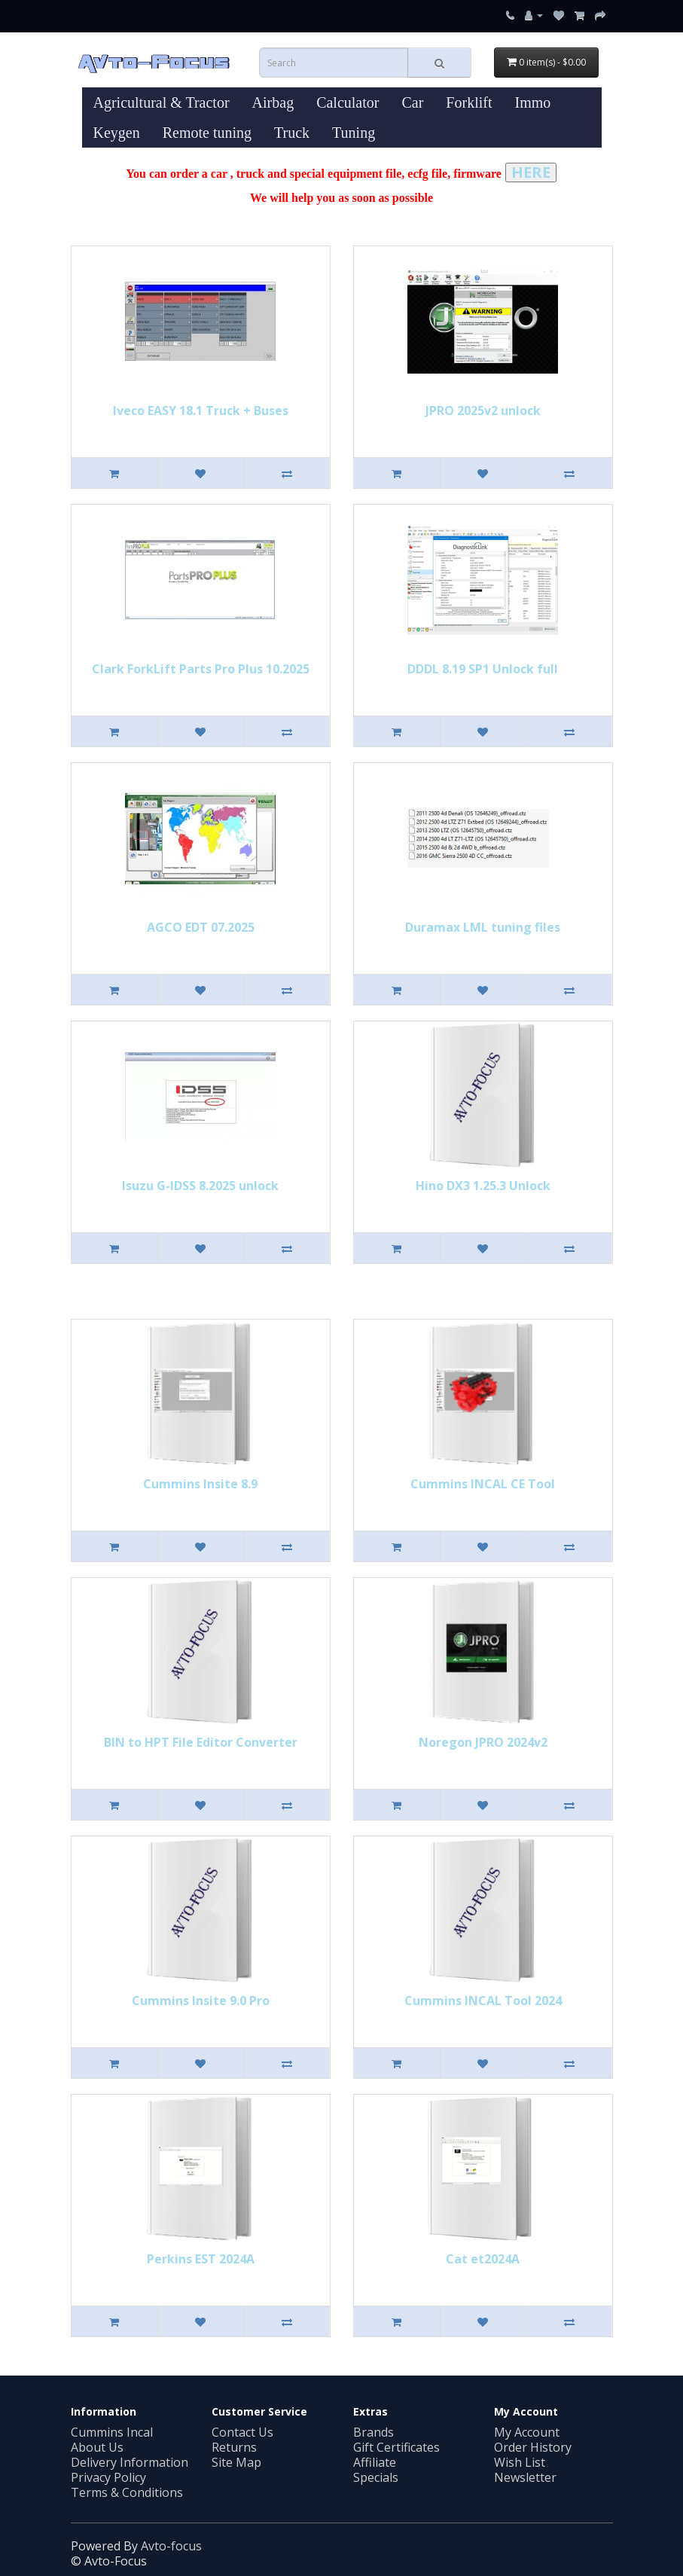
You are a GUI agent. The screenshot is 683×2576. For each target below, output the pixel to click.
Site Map (236, 2462)
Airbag (273, 102)
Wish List (519, 2462)
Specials (375, 2477)
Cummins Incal (112, 2432)
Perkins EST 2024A (201, 2259)
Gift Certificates (396, 2447)
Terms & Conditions (127, 2492)
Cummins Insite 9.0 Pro (201, 2000)
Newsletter (525, 2477)
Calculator (347, 102)
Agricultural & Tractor (161, 102)
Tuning (353, 132)
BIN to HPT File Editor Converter (200, 1742)
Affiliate (374, 2462)
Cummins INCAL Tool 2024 (483, 2000)
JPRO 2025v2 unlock (483, 410)
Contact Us (242, 2432)
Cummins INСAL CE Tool (482, 1484)
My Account (527, 2432)
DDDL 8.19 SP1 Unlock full (482, 669)
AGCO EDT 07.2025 (201, 927)
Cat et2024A (483, 2259)
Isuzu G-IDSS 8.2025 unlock (200, 1185)
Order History (533, 2447)
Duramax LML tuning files (482, 927)
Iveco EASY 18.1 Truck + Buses (200, 410)
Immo (532, 102)
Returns (234, 2447)
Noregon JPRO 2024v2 (483, 1742)
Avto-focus (171, 2546)
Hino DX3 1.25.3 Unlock (483, 1185)
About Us (97, 2447)
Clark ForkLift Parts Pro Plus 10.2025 (200, 669)
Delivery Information (129, 2462)
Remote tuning (207, 132)
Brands (373, 2432)
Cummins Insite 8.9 (200, 1484)
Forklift (469, 102)
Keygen (116, 132)
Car (412, 102)
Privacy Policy (108, 2477)
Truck (291, 132)
